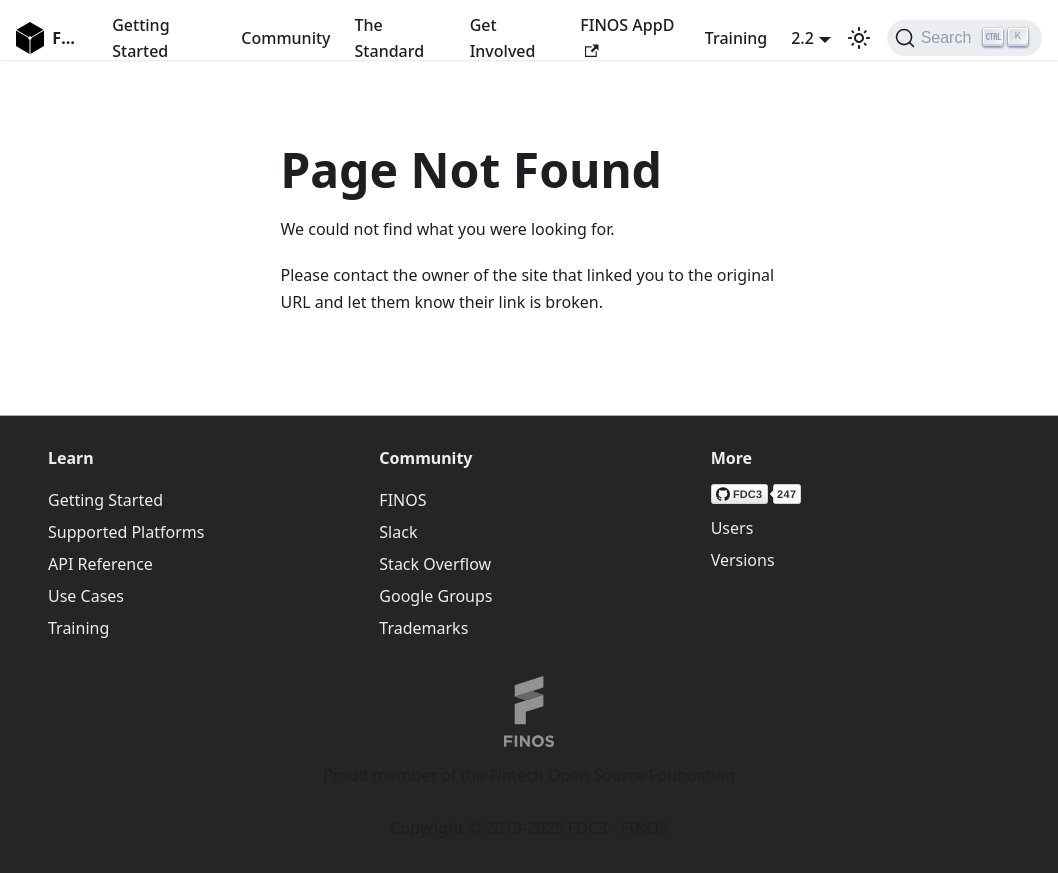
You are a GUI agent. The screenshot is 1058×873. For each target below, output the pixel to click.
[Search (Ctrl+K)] (964, 38)
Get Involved (503, 38)
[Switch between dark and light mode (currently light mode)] (859, 38)
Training (736, 38)
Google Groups (435, 596)
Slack (398, 532)
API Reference (100, 564)
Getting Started (140, 38)
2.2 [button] (802, 38)
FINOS (402, 500)
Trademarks (423, 628)
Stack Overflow (435, 564)
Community (285, 38)
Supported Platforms (126, 532)
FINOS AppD (627, 35)
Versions (743, 560)
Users (732, 528)
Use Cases (86, 596)
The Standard (390, 38)
